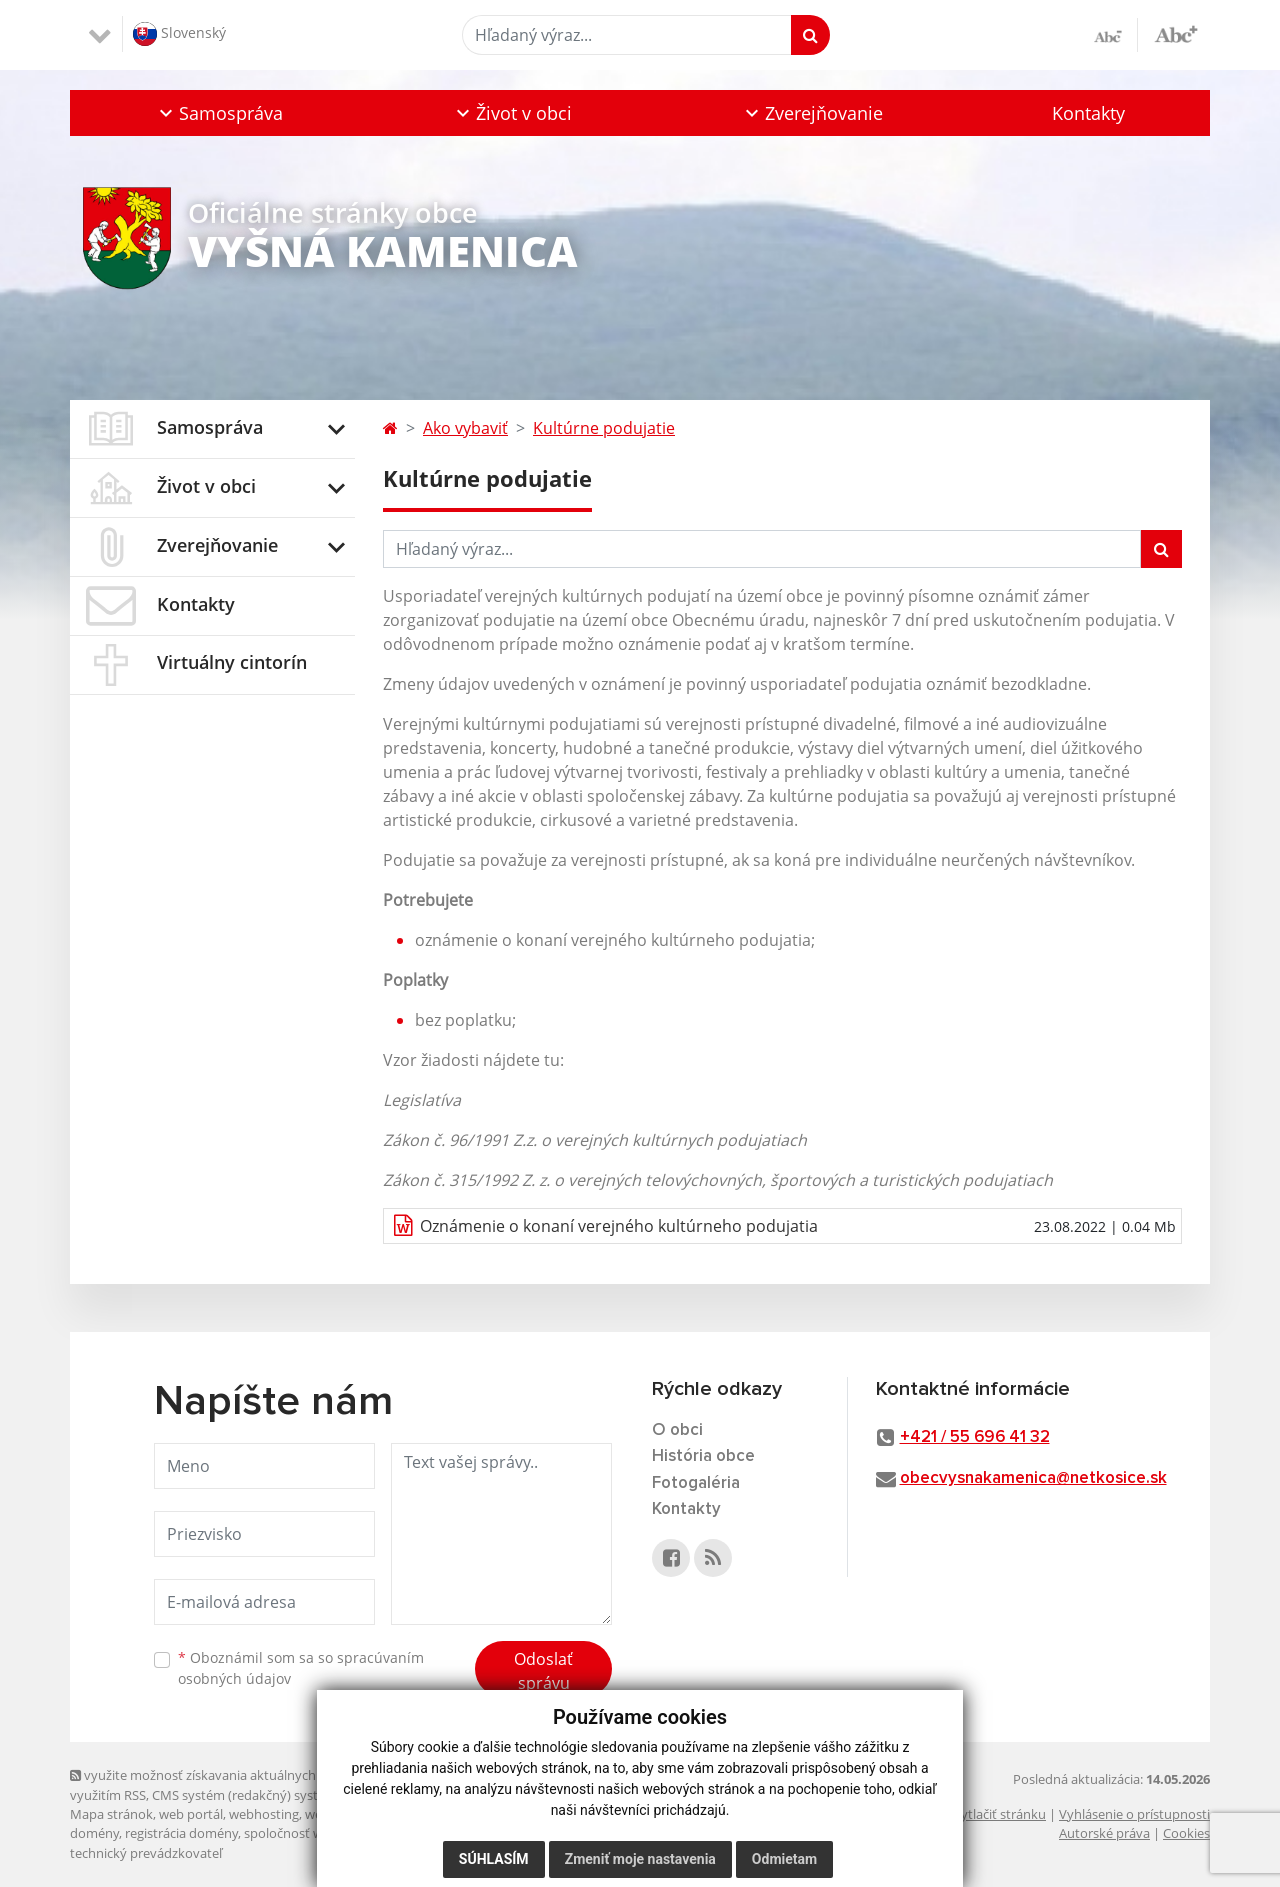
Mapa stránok (111, 1814)
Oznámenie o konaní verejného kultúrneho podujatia (619, 1226)
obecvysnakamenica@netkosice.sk (1033, 1478)
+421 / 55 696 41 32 (975, 1437)
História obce (703, 1456)
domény (94, 1833)
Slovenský (179, 34)
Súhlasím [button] (494, 1859)
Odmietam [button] (784, 1859)
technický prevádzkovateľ (146, 1853)
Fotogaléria (696, 1483)
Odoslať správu (543, 1671)
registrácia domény (181, 1833)
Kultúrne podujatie (604, 428)
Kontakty (1088, 113)
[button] (218, 113)
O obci (677, 1430)
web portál (191, 1814)
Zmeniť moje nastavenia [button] (640, 1859)
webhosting (264, 1814)
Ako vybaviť (465, 428)
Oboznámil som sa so (301, 1668)
